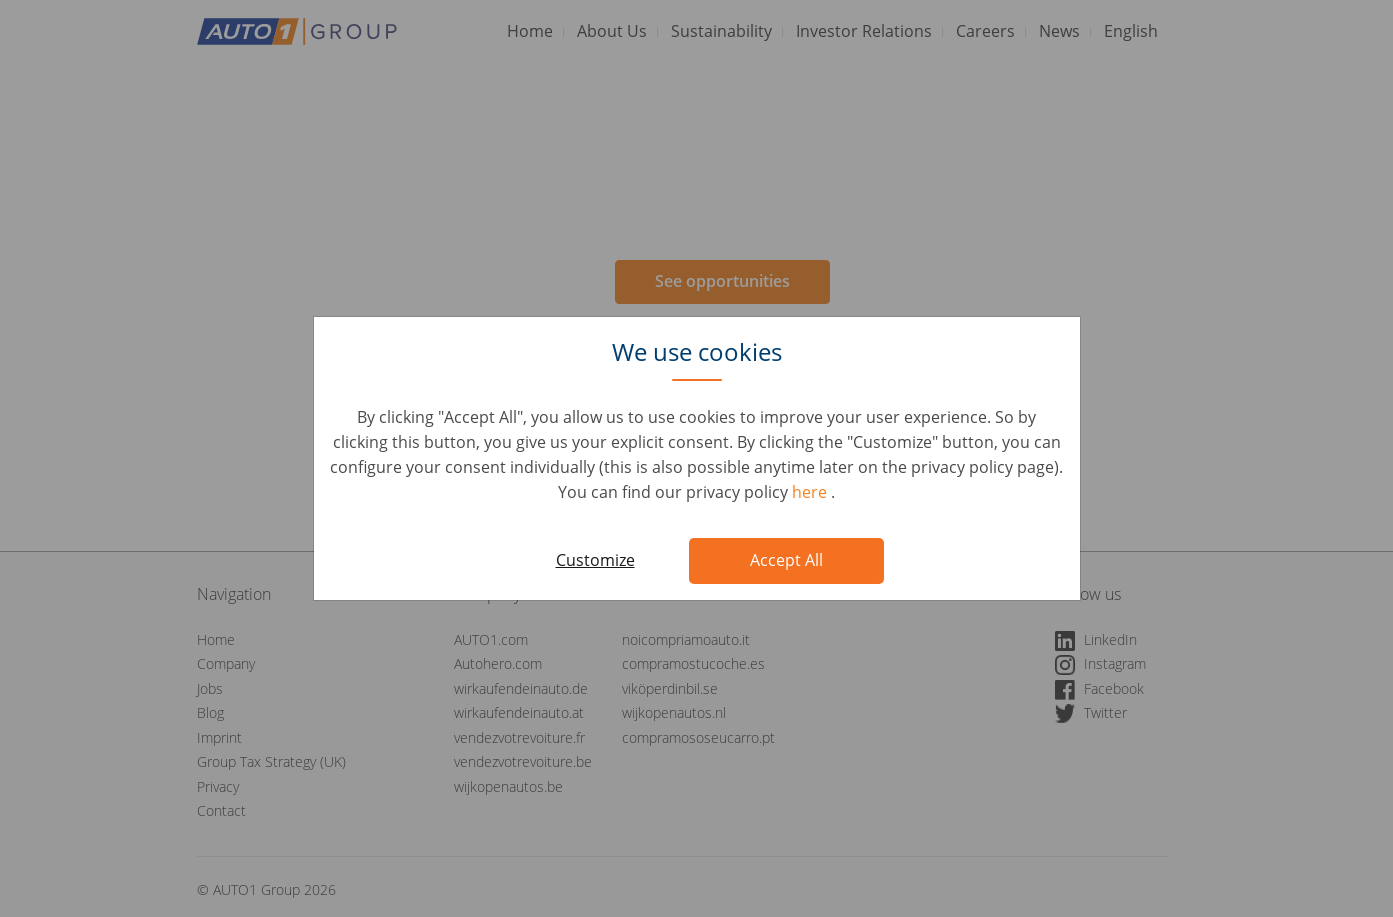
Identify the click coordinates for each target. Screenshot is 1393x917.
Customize (595, 560)
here (811, 492)
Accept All (786, 560)
